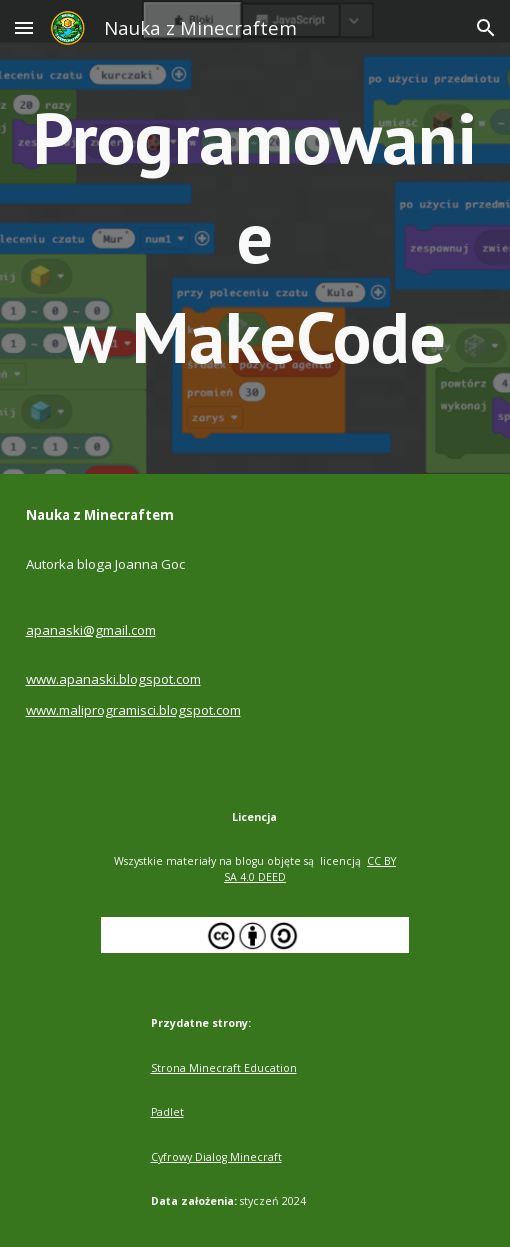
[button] (24, 27)
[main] (255, 237)
